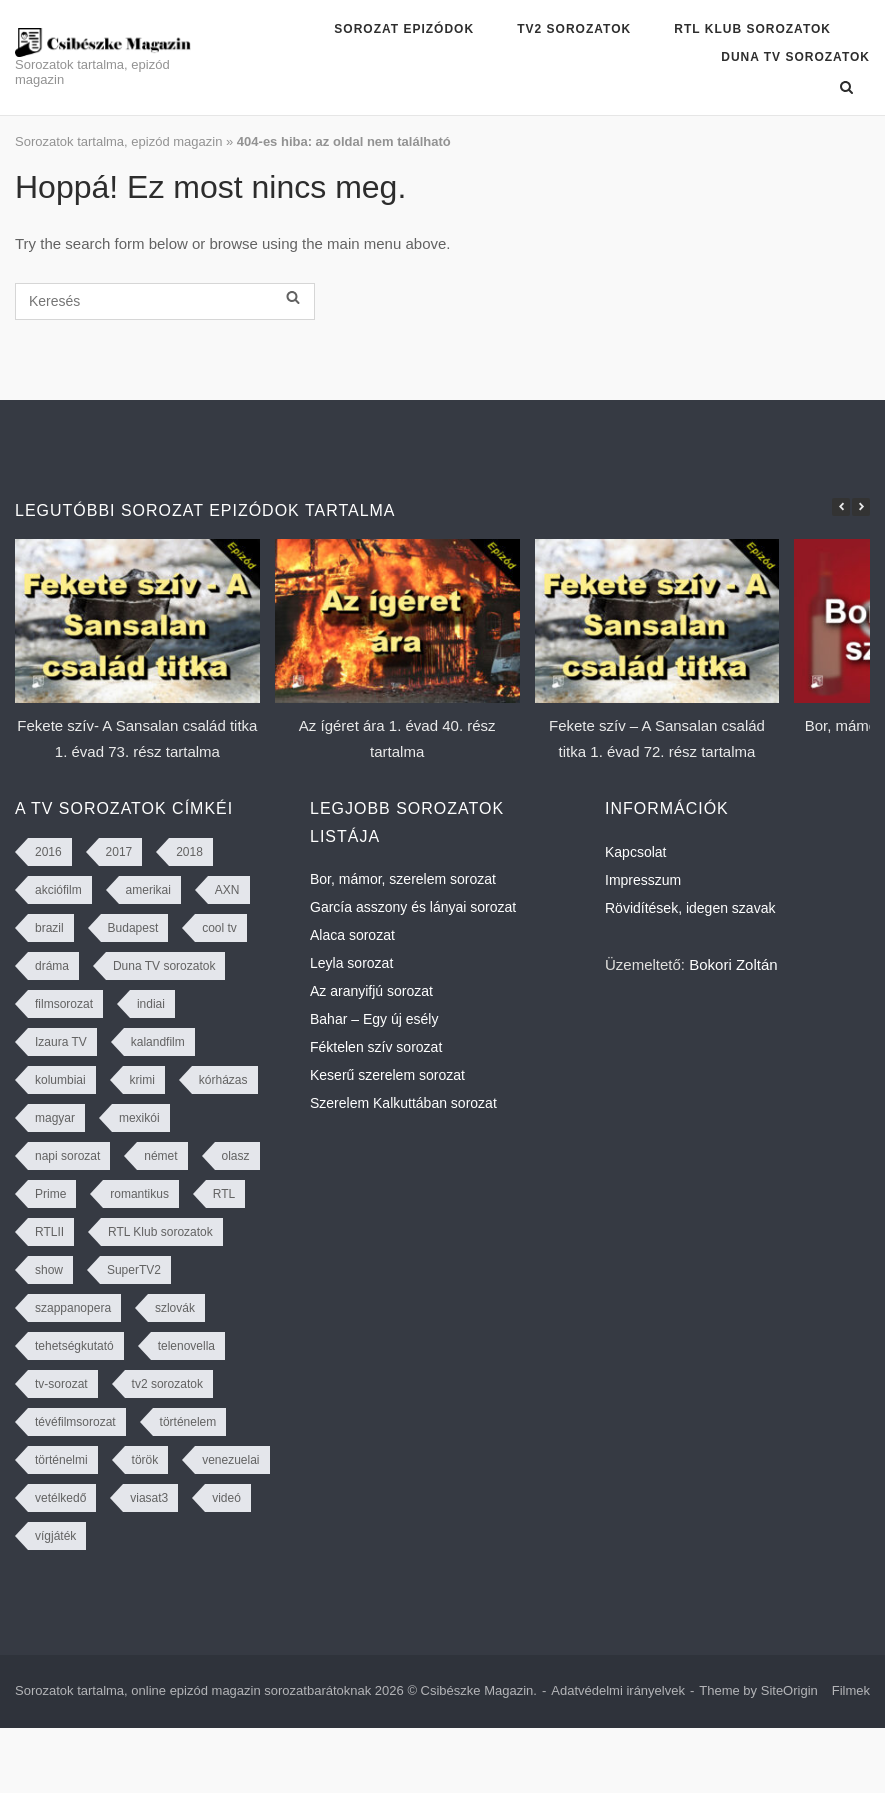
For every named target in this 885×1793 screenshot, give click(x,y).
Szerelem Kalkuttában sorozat (403, 1103)
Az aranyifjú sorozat (371, 991)
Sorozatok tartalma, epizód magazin (118, 141)
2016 (48, 852)
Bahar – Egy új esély (374, 1019)
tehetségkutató (74, 1346)
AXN (227, 890)
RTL (224, 1194)
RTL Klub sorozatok (752, 29)
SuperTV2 (134, 1270)
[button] (861, 507)
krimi (142, 1080)
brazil (49, 928)
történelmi (61, 1460)
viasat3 (149, 1498)
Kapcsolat (635, 852)
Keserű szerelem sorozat (387, 1075)
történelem (188, 1422)
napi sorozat (67, 1156)
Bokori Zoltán (733, 964)
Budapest (133, 928)
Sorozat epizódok (404, 29)
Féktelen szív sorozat (376, 1047)
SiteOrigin (789, 1690)
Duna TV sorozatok (795, 57)
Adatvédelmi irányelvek (618, 1690)
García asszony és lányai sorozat (413, 907)
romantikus (139, 1194)
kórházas (223, 1080)
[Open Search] (846, 87)
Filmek (851, 1690)
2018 (189, 852)
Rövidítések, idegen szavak (690, 908)
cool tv (219, 928)
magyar (55, 1118)
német (160, 1156)
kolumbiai (60, 1080)
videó (226, 1498)
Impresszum (643, 880)
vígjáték (55, 1536)
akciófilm (58, 890)
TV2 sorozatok (574, 29)
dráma (52, 966)
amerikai (148, 890)
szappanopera (73, 1308)
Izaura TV (61, 1042)
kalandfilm (158, 1042)
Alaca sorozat (352, 935)
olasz (236, 1156)
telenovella (186, 1346)
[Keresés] (165, 301)
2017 (119, 852)
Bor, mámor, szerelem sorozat (403, 879)
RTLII (49, 1232)
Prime (50, 1194)
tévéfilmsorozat (75, 1422)
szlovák (175, 1308)
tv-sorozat (61, 1384)
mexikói (139, 1118)
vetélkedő (60, 1498)
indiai (151, 1004)
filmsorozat (64, 1004)
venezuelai (230, 1460)
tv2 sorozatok (167, 1384)
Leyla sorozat (351, 963)
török (145, 1460)
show (49, 1270)
